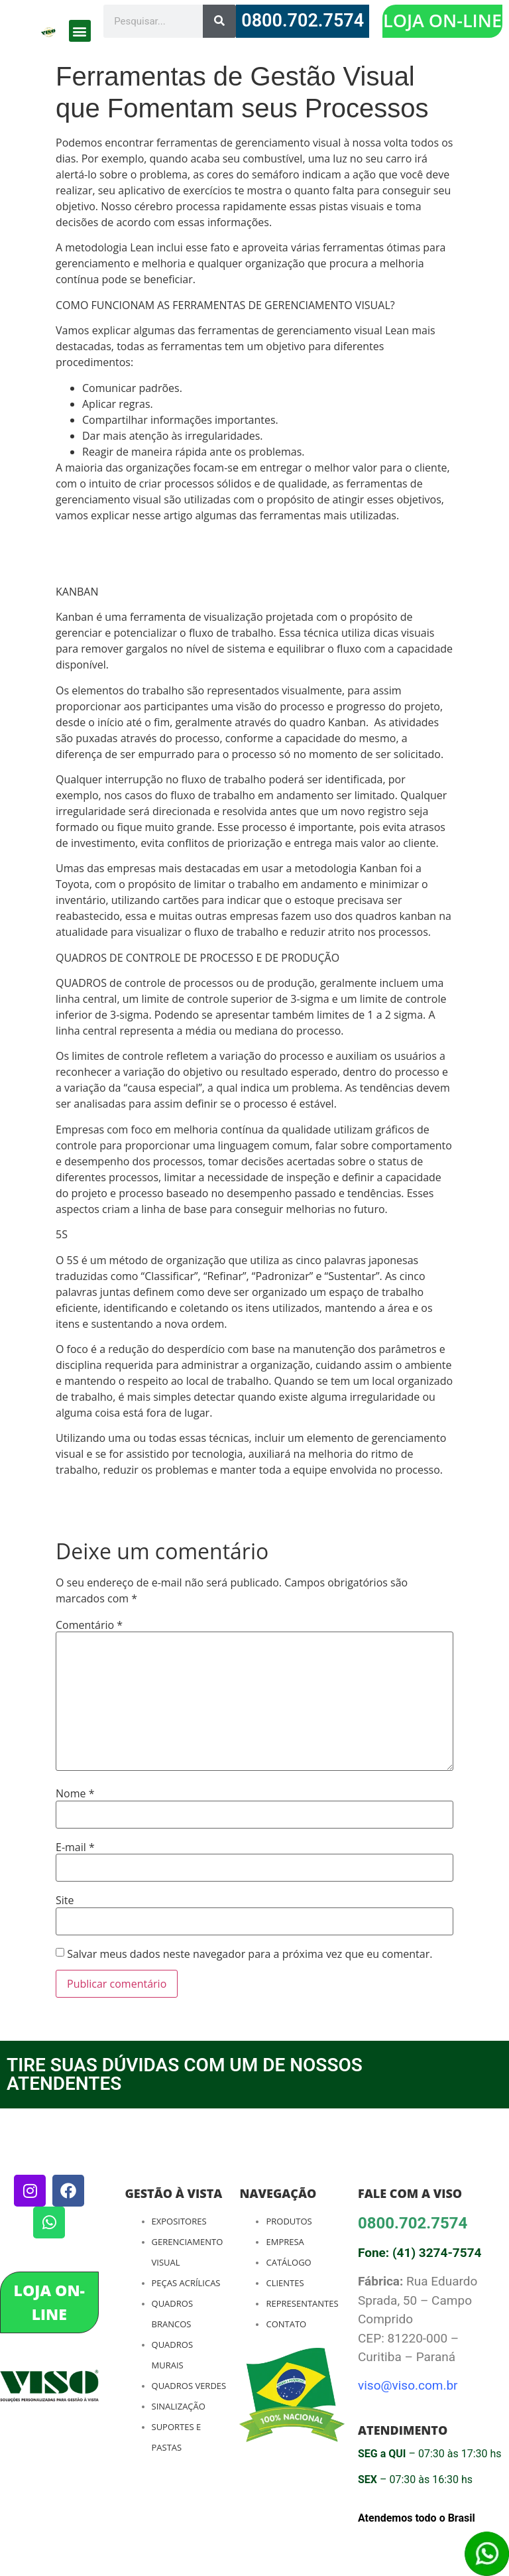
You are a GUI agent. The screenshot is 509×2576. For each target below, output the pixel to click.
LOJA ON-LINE (442, 20)
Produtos (288, 2221)
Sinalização (178, 2406)
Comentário (89, 1625)
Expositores (179, 2221)
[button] (80, 31)
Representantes (302, 2303)
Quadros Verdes (189, 2386)
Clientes (285, 2283)
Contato (286, 2324)
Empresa (285, 2242)
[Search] (219, 21)
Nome (75, 1793)
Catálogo (288, 2262)
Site (65, 1900)
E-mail (75, 1847)
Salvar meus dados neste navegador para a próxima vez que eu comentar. (249, 1954)
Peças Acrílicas (186, 2283)
